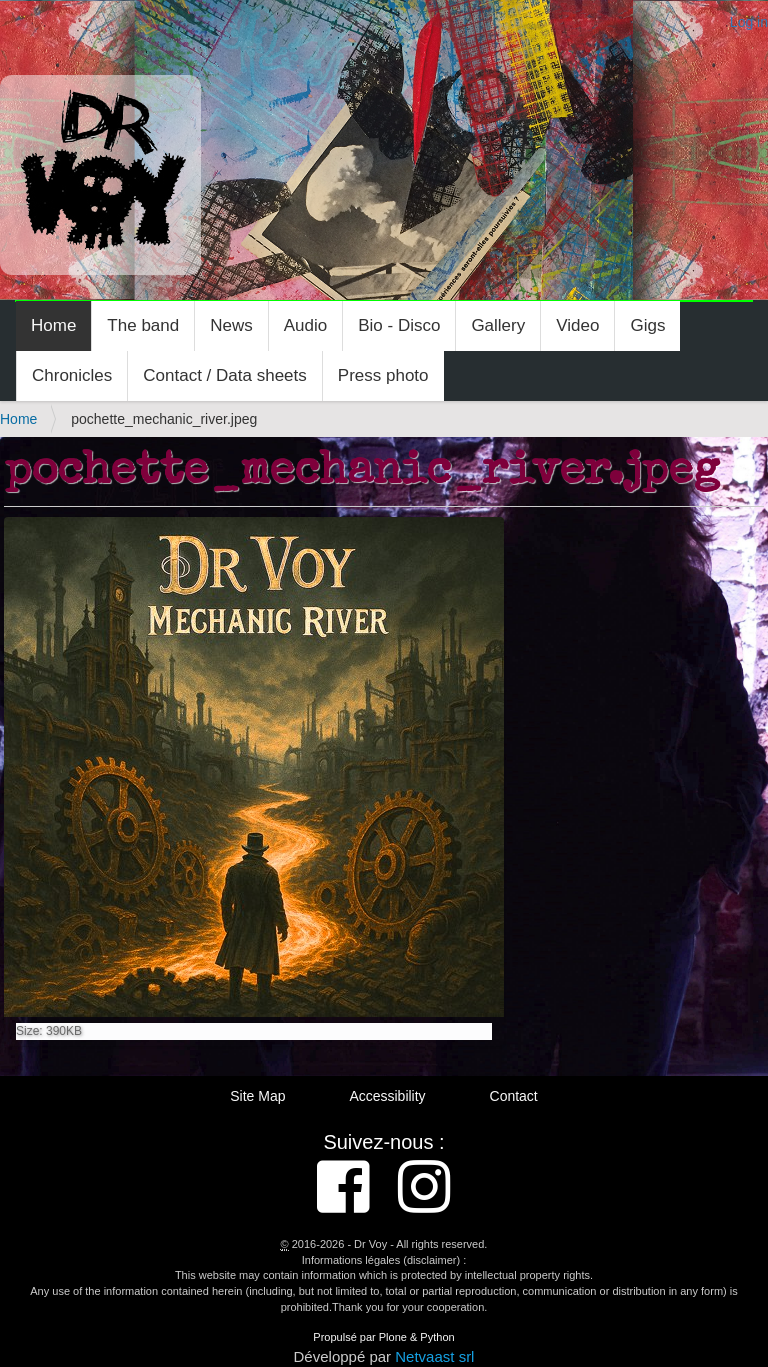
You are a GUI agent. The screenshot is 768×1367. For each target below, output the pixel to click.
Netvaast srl (434, 1356)
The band (143, 325)
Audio (305, 325)
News (231, 325)
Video (577, 325)
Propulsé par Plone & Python (383, 1337)
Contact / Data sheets (224, 375)
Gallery (498, 325)
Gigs (647, 325)
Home (53, 325)
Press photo (383, 375)
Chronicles (72, 375)
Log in (749, 22)
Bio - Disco (399, 325)
